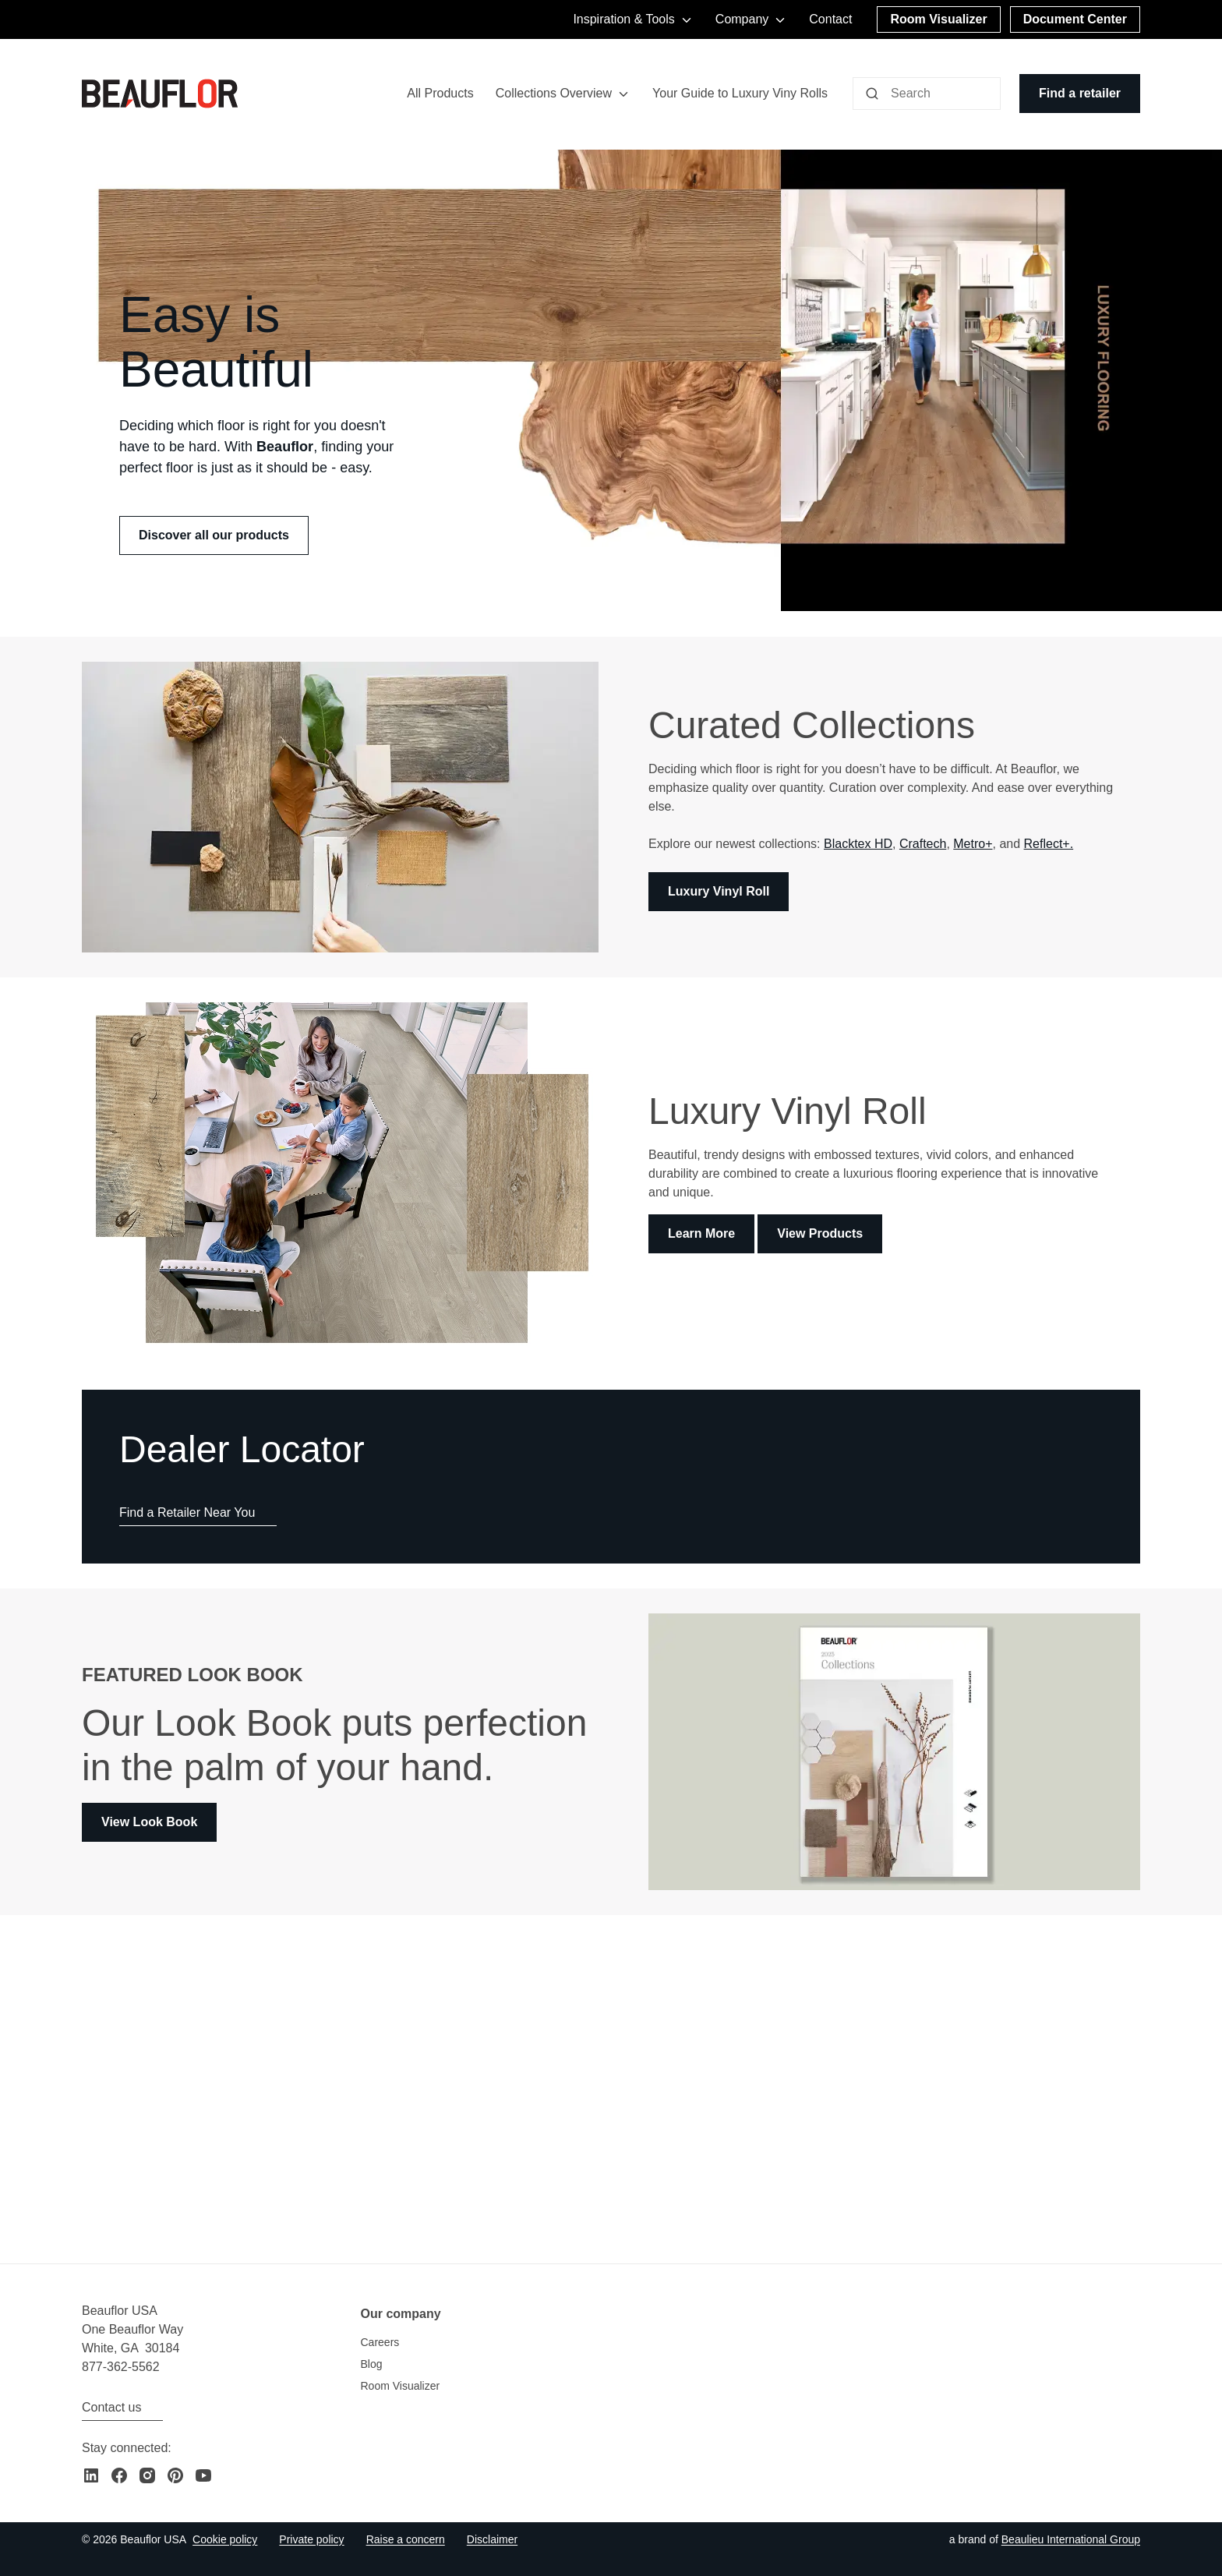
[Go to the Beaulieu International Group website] (1070, 2540)
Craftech (922, 844)
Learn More (701, 1234)
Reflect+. (1049, 844)
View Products (820, 1234)
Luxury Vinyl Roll (718, 892)
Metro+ (972, 844)
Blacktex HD (858, 844)
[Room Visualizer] (938, 19)
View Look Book (149, 1822)
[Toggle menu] (623, 94)
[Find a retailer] (1079, 93)
